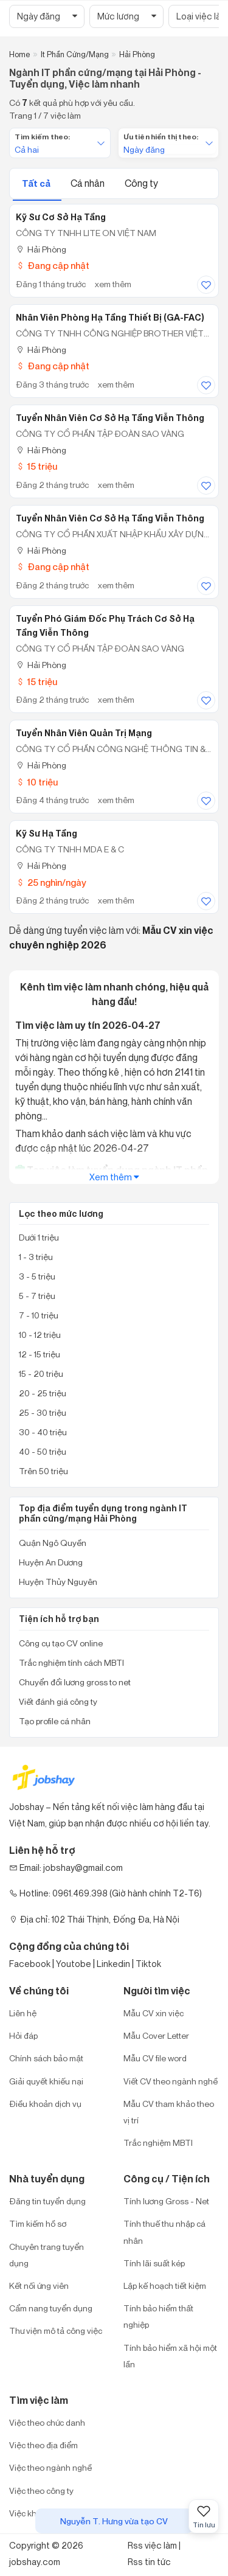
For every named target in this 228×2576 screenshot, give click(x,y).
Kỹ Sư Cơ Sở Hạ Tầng (61, 217)
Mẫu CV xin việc (153, 2013)
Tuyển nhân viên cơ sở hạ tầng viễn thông (110, 418)
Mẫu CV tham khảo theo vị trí (168, 2111)
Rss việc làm (152, 2545)
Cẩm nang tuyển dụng (50, 2308)
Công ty (141, 183)
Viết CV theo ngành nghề (170, 2081)
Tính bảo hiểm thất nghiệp (158, 2316)
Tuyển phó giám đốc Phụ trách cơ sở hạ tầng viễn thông (105, 625)
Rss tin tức (149, 2561)
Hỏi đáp (23, 2035)
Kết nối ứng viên (39, 2285)
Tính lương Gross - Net (166, 2201)
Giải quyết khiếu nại (46, 2081)
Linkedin (113, 1963)
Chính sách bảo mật (46, 2058)
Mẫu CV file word (155, 2058)
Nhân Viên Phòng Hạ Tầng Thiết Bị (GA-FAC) (110, 317)
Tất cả (37, 183)
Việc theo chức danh (47, 2422)
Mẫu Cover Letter (156, 2035)
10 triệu (37, 782)
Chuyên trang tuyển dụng (46, 2254)
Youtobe (73, 1963)
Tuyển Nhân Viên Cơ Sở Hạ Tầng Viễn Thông (110, 518)
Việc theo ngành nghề (50, 2467)
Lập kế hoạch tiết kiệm (164, 2285)
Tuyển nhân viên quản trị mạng (84, 733)
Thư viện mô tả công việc (55, 2330)
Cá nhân (88, 183)
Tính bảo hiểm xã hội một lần (170, 2355)
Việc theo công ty (41, 2490)
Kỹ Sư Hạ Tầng (46, 833)
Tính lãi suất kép (154, 2263)
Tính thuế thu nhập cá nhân (164, 2231)
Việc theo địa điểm (43, 2444)
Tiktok (148, 1963)
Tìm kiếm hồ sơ (37, 2223)
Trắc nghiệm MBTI (158, 2142)
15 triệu (36, 466)
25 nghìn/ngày (51, 882)
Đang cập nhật (52, 266)
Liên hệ (22, 2013)
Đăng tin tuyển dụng (47, 2201)
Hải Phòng (41, 249)
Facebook (29, 1963)
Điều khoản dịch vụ (45, 2103)
